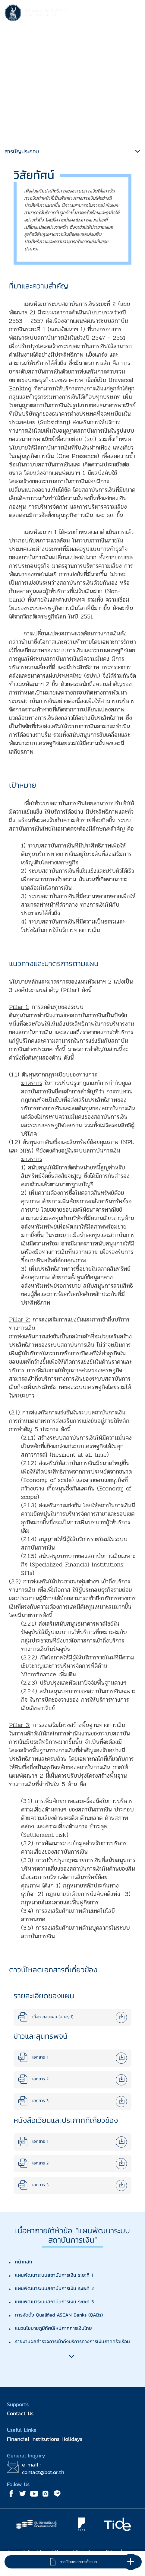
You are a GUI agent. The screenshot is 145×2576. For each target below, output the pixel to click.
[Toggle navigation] (134, 14)
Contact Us (20, 2413)
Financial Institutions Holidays (44, 2439)
